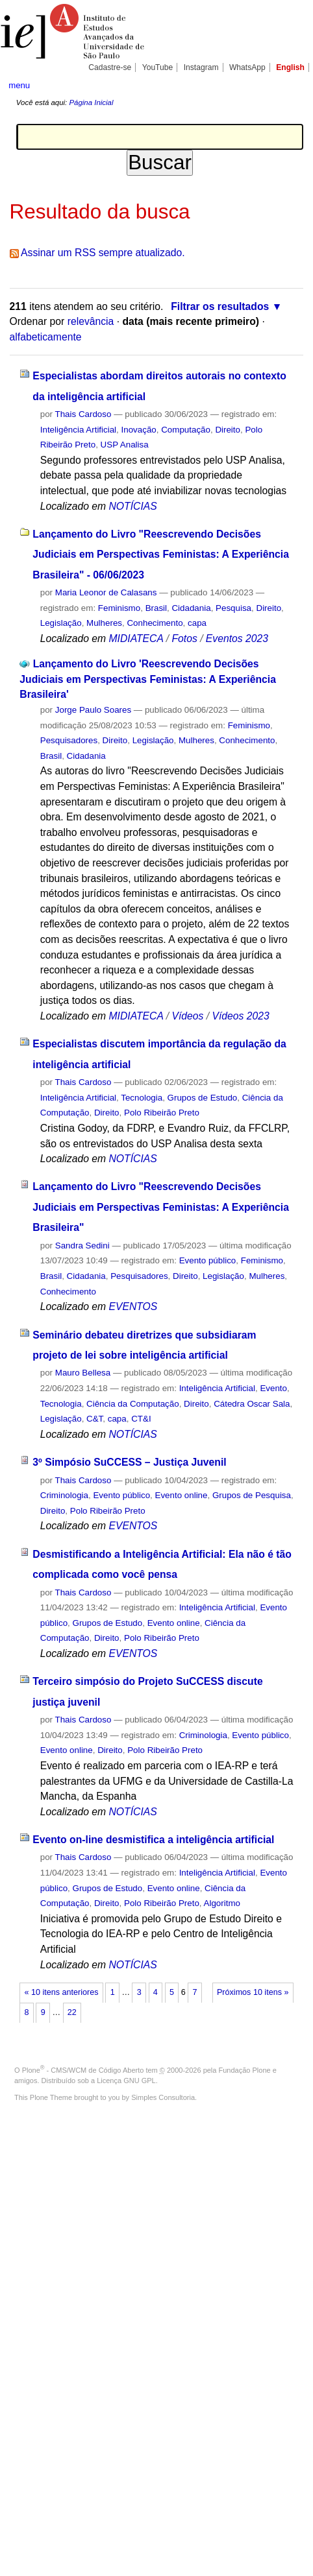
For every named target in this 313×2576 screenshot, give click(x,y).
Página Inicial (91, 102)
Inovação (138, 430)
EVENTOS (132, 1306)
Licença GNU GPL (126, 2080)
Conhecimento (154, 623)
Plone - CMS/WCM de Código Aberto (83, 2070)
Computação (185, 430)
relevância (91, 321)
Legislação (61, 623)
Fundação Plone (245, 2070)
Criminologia (64, 1495)
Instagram (201, 67)
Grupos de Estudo (203, 1098)
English (290, 67)
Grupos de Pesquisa (251, 1495)
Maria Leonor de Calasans (106, 592)
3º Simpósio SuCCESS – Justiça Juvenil (129, 1462)
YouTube (157, 67)
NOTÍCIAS (132, 506)
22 (72, 2012)
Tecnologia (141, 1098)
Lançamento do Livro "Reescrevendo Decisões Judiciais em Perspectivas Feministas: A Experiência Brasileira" (160, 1207)
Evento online (181, 1495)
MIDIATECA (135, 638)
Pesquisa (233, 608)
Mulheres (104, 623)
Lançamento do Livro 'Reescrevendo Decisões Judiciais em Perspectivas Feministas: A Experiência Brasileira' (147, 679)
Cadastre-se (109, 67)
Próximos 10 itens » (252, 1992)
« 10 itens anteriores (62, 1992)
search (291, 84)
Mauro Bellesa (82, 1372)
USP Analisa (125, 444)
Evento (273, 1388)
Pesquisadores (68, 740)
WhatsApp (247, 67)
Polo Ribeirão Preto (161, 1112)
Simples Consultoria (163, 2097)
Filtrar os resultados (220, 306)
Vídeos (187, 1015)
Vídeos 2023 (240, 1015)
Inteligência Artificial (78, 430)
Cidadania (190, 608)
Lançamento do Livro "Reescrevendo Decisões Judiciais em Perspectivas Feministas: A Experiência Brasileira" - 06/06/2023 (160, 554)
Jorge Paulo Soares (93, 710)
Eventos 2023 (237, 638)
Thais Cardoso (83, 414)
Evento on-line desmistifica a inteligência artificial (153, 1839)
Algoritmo (222, 1903)
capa (197, 623)
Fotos (184, 638)
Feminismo (119, 608)
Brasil (156, 608)
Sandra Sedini (82, 1245)
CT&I (141, 1419)
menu (19, 85)
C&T (94, 1419)
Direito (227, 430)
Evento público (207, 1260)
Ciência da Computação (132, 1404)
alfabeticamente (46, 336)
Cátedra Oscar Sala (252, 1404)
